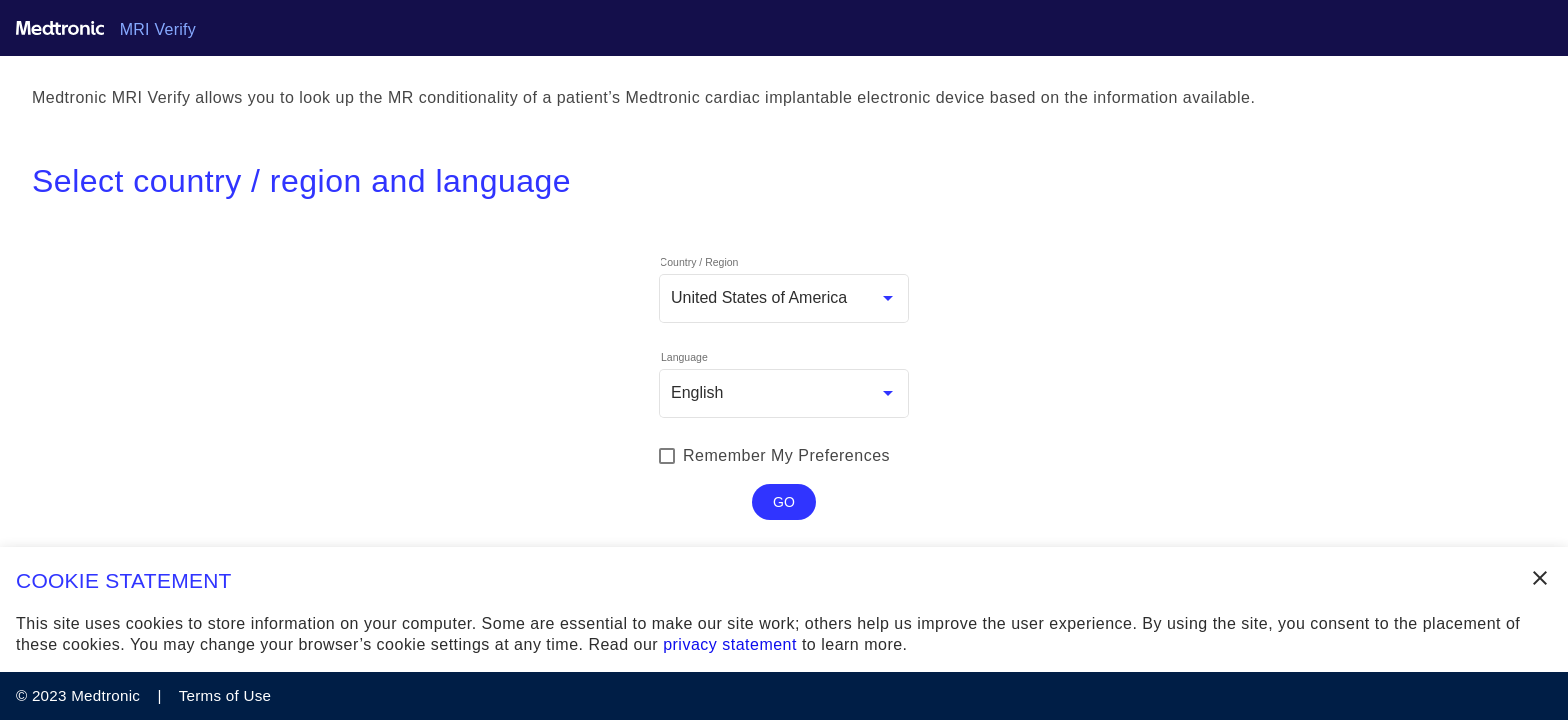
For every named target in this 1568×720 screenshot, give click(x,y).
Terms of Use (222, 695)
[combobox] (784, 298)
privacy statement (730, 644)
